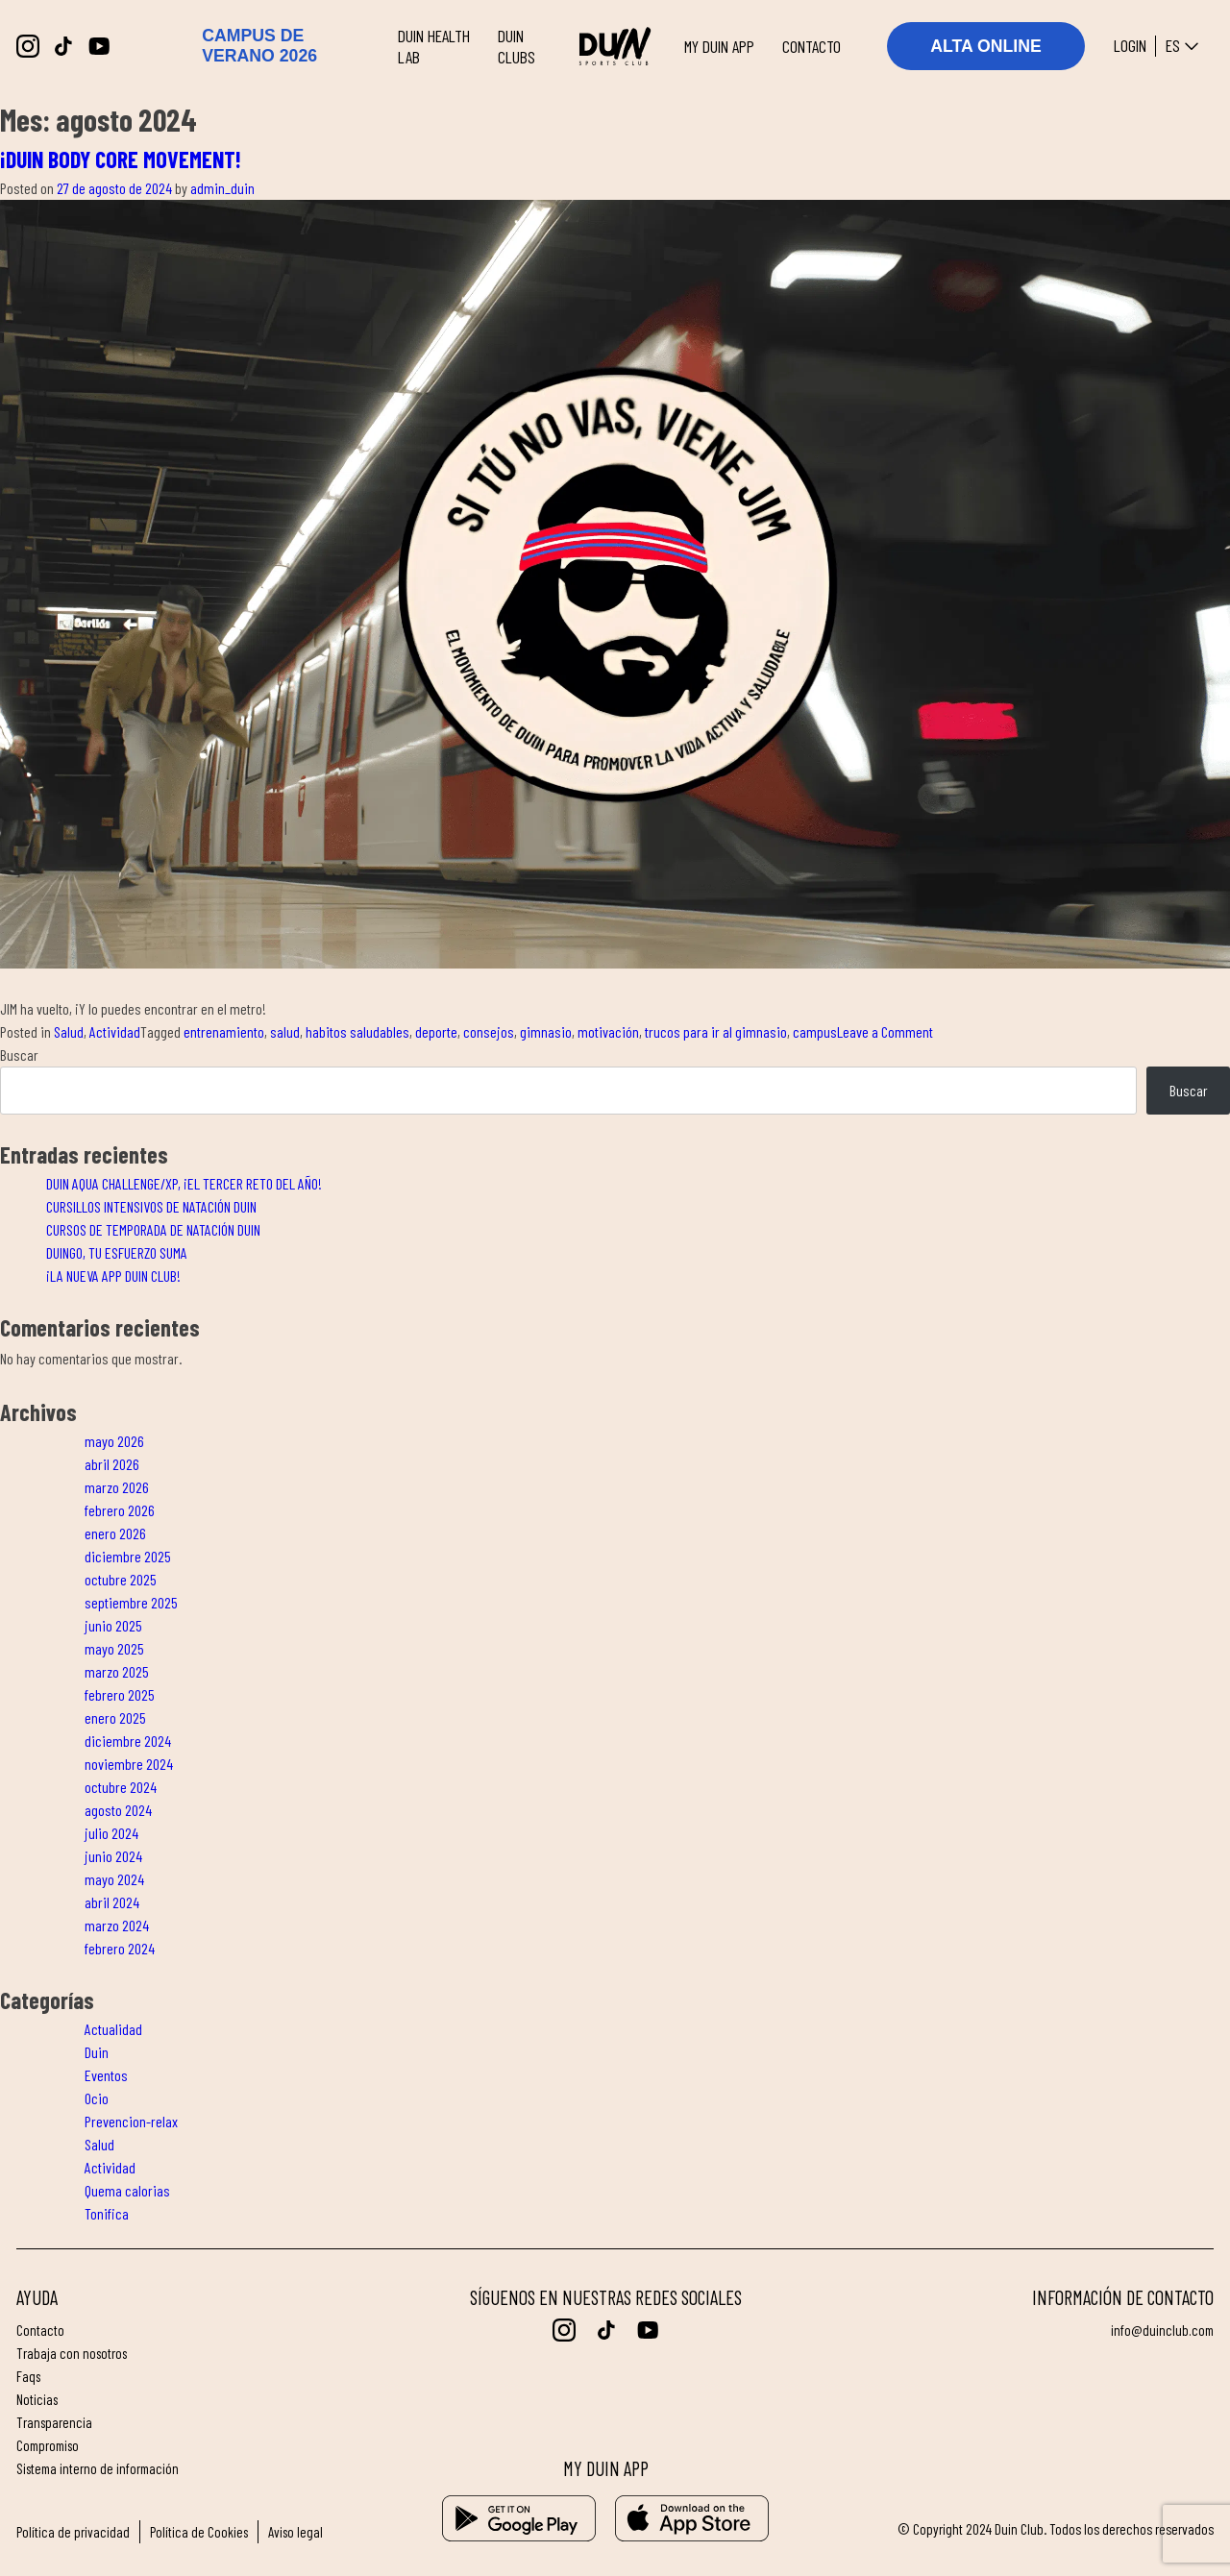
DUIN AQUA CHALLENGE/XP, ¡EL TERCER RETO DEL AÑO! (184, 1183)
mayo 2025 (114, 1648)
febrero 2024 (120, 1948)
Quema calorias (127, 2190)
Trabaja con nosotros (73, 2353)
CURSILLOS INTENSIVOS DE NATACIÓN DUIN (151, 1206)
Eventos (106, 2075)
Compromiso (50, 2445)
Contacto (40, 2330)
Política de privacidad (73, 2531)
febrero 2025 (120, 1694)
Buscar (19, 1054)
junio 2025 (113, 1625)
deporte (436, 1031)
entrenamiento (224, 1031)
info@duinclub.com (1161, 2330)
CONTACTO (811, 46)
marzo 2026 (117, 1487)
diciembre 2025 (128, 1556)
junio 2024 (113, 1856)
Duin (97, 2052)
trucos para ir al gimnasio (716, 1031)
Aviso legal (297, 2531)
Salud (69, 1031)
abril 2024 (112, 1902)
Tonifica (107, 2213)
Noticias (37, 2399)
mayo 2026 (114, 1441)
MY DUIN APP (719, 46)
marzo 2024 (117, 1925)
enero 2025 (115, 1717)
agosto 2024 (118, 1810)
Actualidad (113, 2029)
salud (285, 1031)
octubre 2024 (121, 1787)
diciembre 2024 (128, 1740)
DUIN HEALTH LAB (434, 46)
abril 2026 (112, 1464)
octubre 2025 (121, 1579)
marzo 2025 (117, 1671)
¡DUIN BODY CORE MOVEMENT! (120, 159)
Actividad (114, 1031)
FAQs (28, 2376)
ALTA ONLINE (986, 46)
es (1184, 47)
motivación (608, 1031)
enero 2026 (115, 1533)
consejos (488, 1031)
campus (815, 1031)
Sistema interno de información (100, 2468)
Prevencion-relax (131, 2121)
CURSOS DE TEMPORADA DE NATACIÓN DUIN (153, 1229)
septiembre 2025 (131, 1602)
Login (1130, 46)
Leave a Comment (885, 1031)
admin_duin (222, 188)
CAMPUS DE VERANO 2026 (259, 45)
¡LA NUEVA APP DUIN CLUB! (113, 1275)
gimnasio (546, 1031)
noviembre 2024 (129, 1763)
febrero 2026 (120, 1510)
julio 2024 (111, 1833)
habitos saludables (357, 1031)
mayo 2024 (114, 1879)
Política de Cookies (199, 2531)
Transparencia (54, 2422)
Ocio (97, 2098)
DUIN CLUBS (516, 46)
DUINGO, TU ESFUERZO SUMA (116, 1252)
